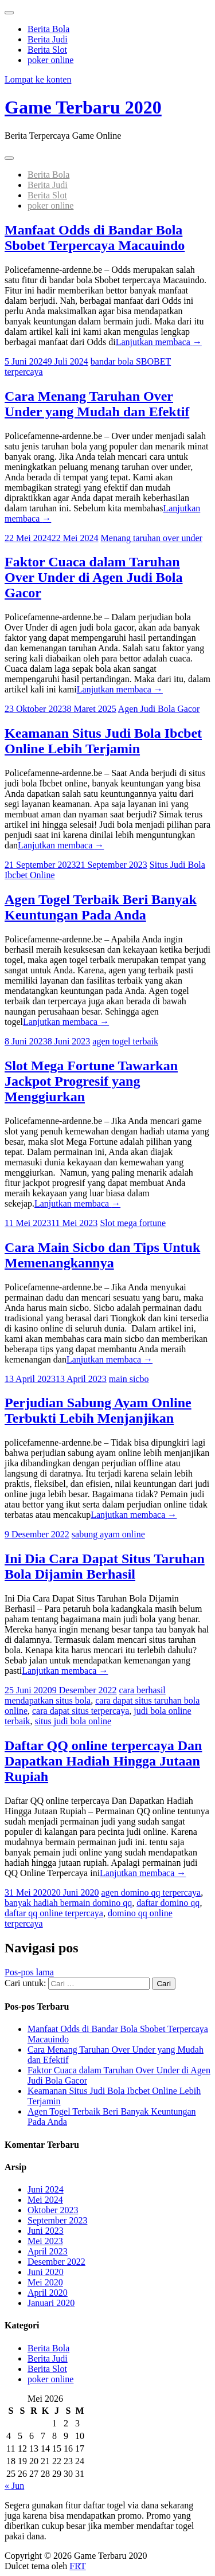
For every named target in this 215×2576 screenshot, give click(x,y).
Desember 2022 (56, 2261)
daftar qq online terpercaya (54, 1913)
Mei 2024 (45, 2200)
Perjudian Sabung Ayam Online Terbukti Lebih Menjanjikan (98, 1410)
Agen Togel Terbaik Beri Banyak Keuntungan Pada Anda (101, 907)
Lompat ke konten (38, 79)
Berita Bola (48, 29)
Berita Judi (48, 39)
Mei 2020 (45, 2282)
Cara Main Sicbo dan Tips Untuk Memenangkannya (102, 1255)
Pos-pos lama (29, 1972)
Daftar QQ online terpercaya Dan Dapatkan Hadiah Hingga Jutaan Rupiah (103, 1761)
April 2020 (48, 2292)
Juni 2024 (46, 2189)
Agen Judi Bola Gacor (159, 709)
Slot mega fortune (133, 1223)
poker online (50, 60)
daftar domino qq (168, 1903)
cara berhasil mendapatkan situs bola (85, 1695)
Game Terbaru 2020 (83, 107)
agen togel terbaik (125, 1041)
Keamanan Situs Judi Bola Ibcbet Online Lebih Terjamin (103, 741)
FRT (77, 2566)
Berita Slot (47, 49)
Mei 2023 (45, 2241)
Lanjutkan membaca (159, 342)
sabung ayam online (108, 1534)
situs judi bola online (72, 1721)
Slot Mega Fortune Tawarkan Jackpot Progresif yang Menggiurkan (91, 1081)
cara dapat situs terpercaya (80, 1711)
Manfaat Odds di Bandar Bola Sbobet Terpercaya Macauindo (95, 237)
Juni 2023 (46, 2231)
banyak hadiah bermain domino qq (68, 1903)
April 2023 (48, 2251)
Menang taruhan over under (151, 538)
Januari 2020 (51, 2303)
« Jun (14, 2486)
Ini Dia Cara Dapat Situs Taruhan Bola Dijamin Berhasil (105, 1566)
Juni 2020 (46, 2272)
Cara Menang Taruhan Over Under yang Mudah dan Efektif (97, 404)
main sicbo (129, 1379)
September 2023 (57, 2220)
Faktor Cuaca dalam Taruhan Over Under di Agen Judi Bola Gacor (94, 577)
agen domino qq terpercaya (151, 1892)
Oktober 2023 (53, 2210)
